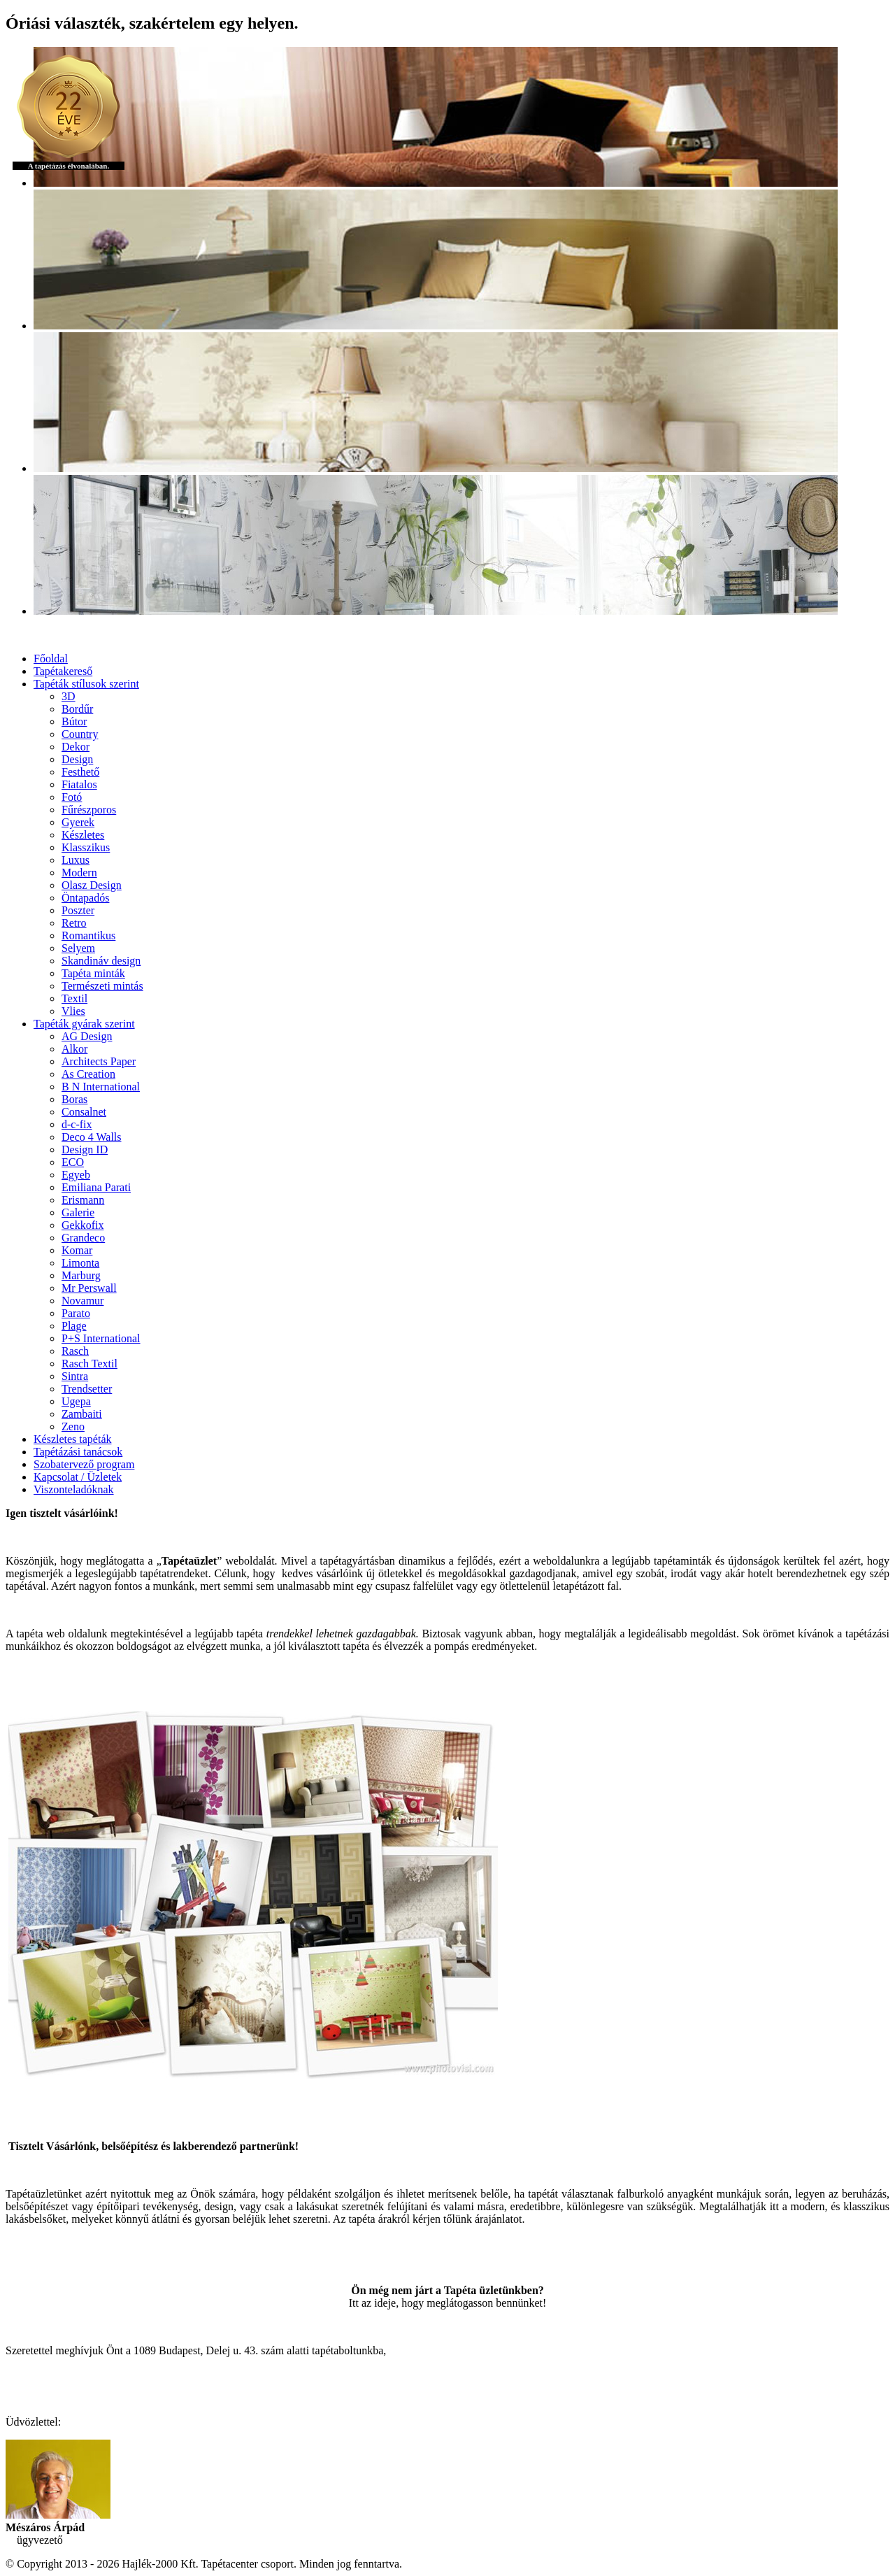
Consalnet (84, 1112)
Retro (74, 923)
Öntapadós (85, 898)
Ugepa (76, 1401)
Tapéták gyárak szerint (84, 1024)
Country (80, 734)
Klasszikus (86, 847)
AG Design (87, 1036)
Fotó (72, 797)
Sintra (75, 1376)
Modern (79, 872)
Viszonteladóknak (74, 1489)
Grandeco (83, 1238)
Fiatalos (79, 784)
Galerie (78, 1212)
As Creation (88, 1074)
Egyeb (76, 1175)
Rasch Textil (89, 1363)
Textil (74, 998)
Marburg (81, 1275)
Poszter (78, 910)
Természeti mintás (102, 986)
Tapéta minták (93, 973)
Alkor (74, 1049)
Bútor (74, 721)
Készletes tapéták (73, 1439)
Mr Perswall (89, 1288)
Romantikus (88, 935)
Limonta (80, 1263)
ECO (73, 1162)
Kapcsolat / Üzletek (78, 1477)
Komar (77, 1250)
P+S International (101, 1338)
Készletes (83, 835)
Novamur (82, 1301)
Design (77, 759)
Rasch (75, 1351)
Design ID (85, 1149)
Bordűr (77, 709)
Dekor (76, 747)
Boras (74, 1099)
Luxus (76, 860)
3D (69, 696)
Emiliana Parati (96, 1187)
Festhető (80, 772)
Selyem (78, 948)
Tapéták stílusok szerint (86, 684)
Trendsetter (87, 1389)
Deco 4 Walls (92, 1137)
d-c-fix (77, 1124)
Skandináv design (101, 961)
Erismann (83, 1200)
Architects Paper (99, 1061)
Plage (74, 1326)
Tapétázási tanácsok (78, 1452)
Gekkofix (82, 1225)
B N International (101, 1087)
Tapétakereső (63, 671)
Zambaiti (82, 1414)
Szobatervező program (84, 1464)
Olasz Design (92, 885)
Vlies (73, 1011)
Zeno (73, 1426)
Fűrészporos (89, 810)
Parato (76, 1313)
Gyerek (78, 822)
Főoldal (51, 658)
